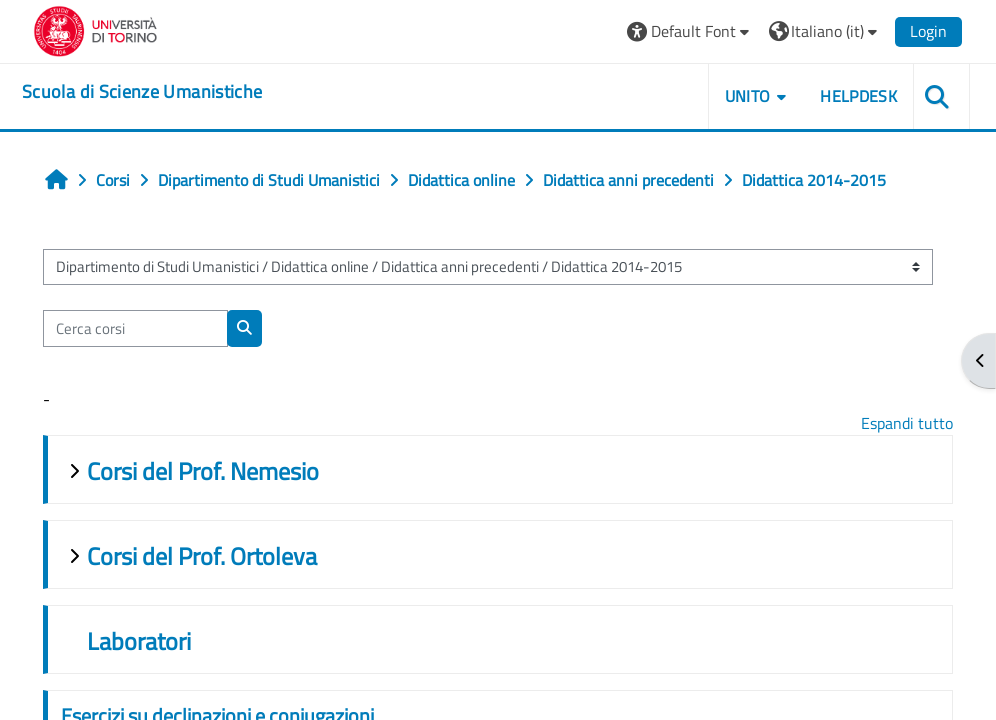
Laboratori (139, 641)
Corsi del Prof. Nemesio (203, 471)
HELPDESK (858, 96)
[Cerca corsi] (135, 328)
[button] (690, 31)
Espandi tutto (907, 423)
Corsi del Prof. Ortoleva (202, 556)
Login (928, 31)
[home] (142, 92)
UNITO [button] (748, 96)
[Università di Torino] (95, 29)
